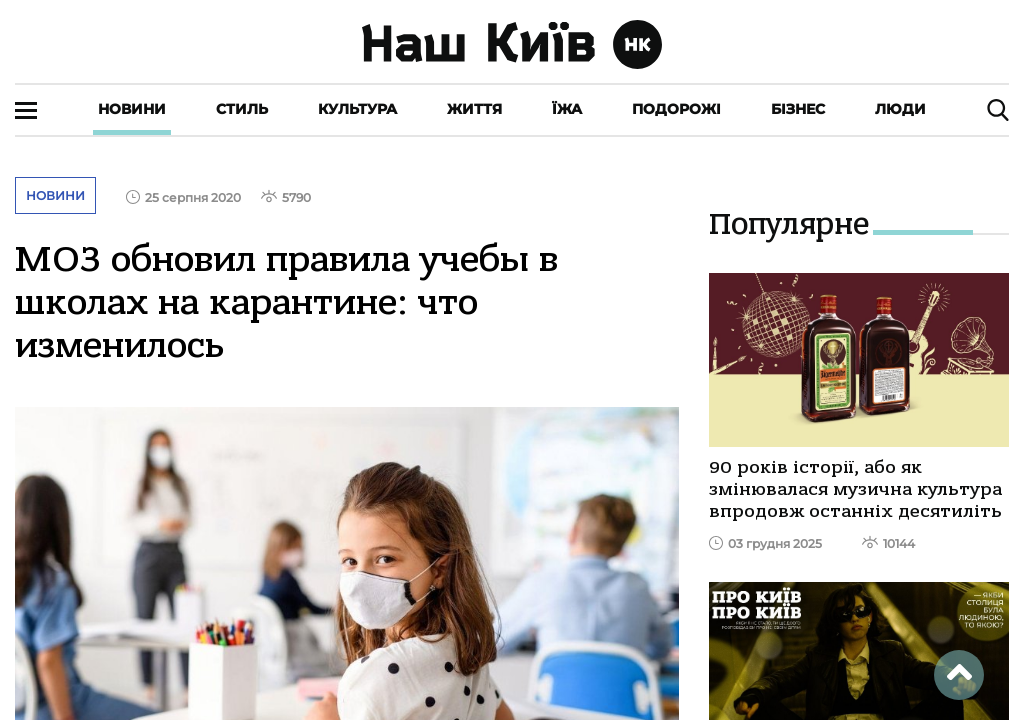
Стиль (242, 109)
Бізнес (798, 109)
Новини (132, 109)
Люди (900, 109)
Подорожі (676, 109)
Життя (474, 109)
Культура (357, 109)
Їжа (567, 109)
